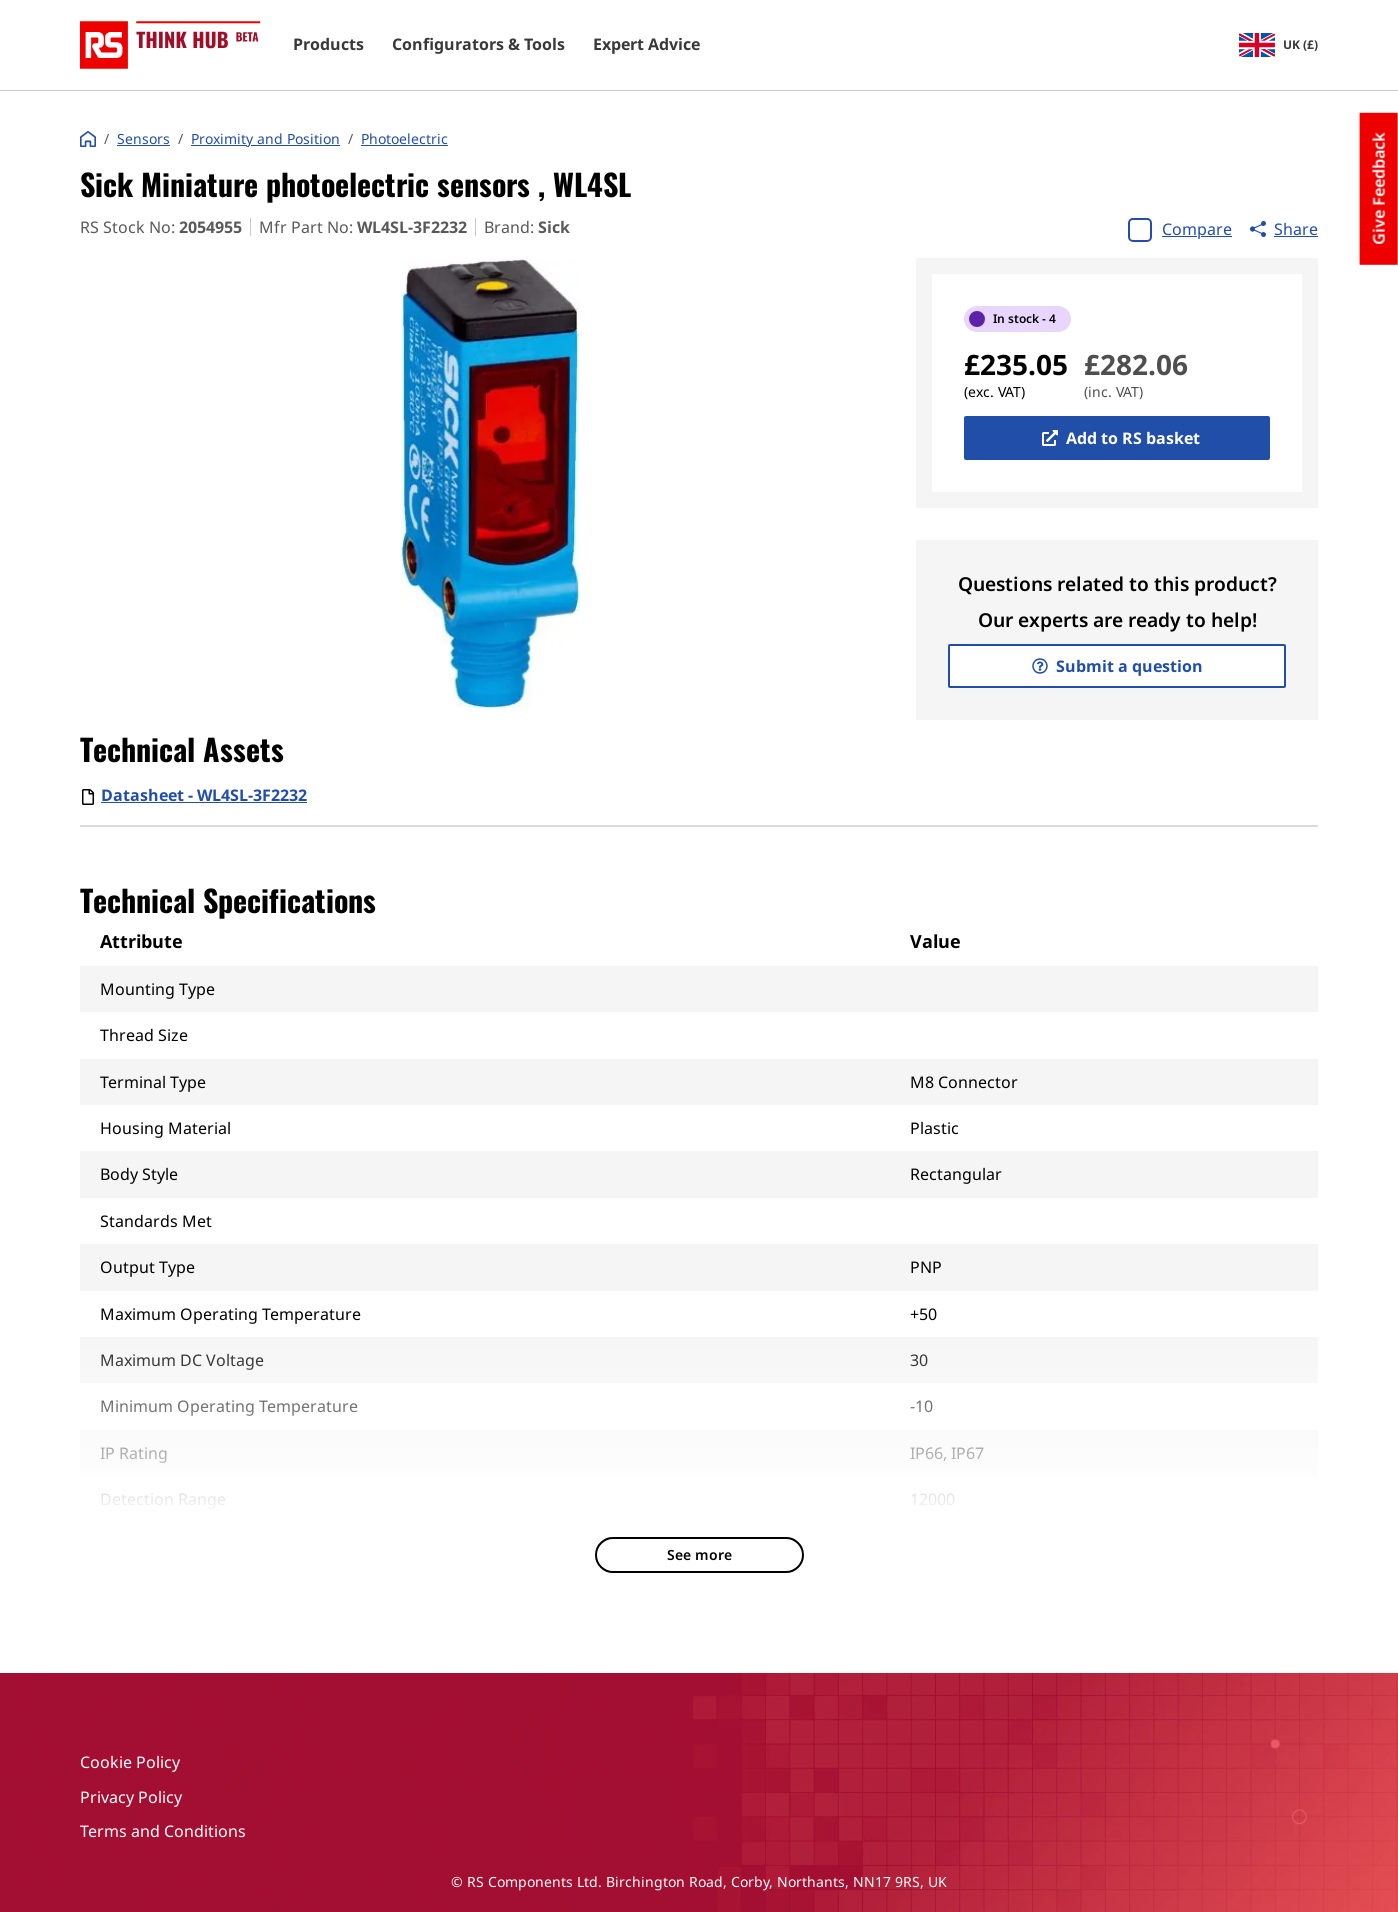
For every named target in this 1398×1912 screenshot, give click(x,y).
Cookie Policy (130, 1762)
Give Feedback (1379, 189)
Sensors (143, 139)
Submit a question (1117, 666)
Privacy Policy (131, 1797)
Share (1284, 229)
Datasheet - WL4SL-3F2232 (204, 795)
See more (699, 1554)
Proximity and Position (265, 139)
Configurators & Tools (478, 45)
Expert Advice (646, 45)
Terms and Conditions (163, 1831)
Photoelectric (404, 139)
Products (328, 45)
